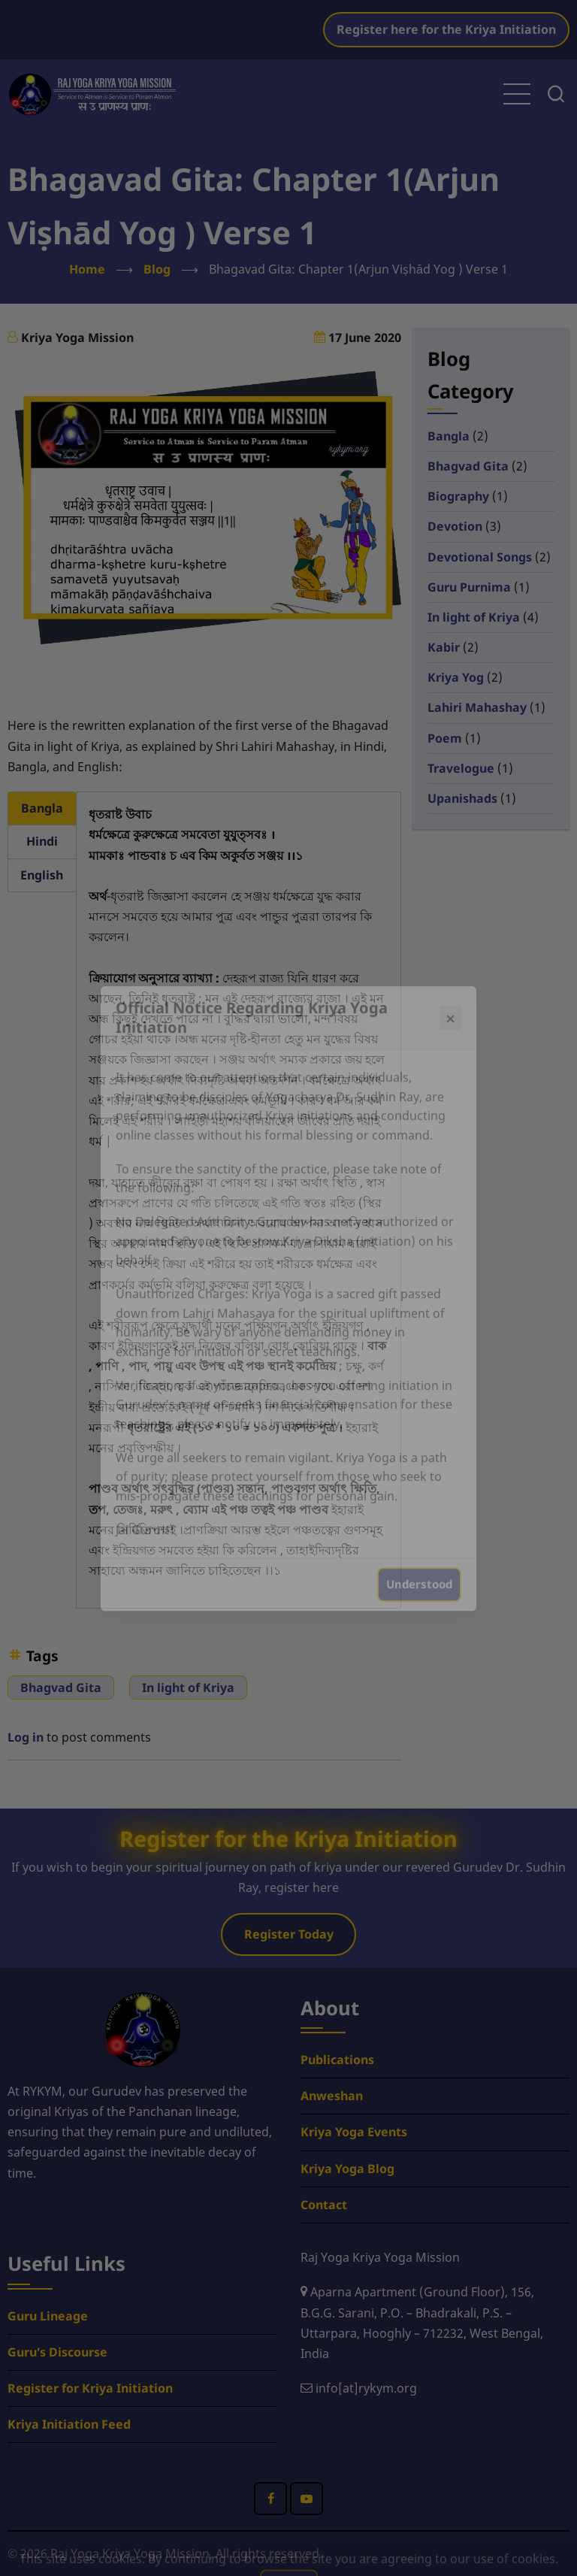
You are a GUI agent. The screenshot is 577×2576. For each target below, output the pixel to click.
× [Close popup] (450, 1009)
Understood (419, 1574)
